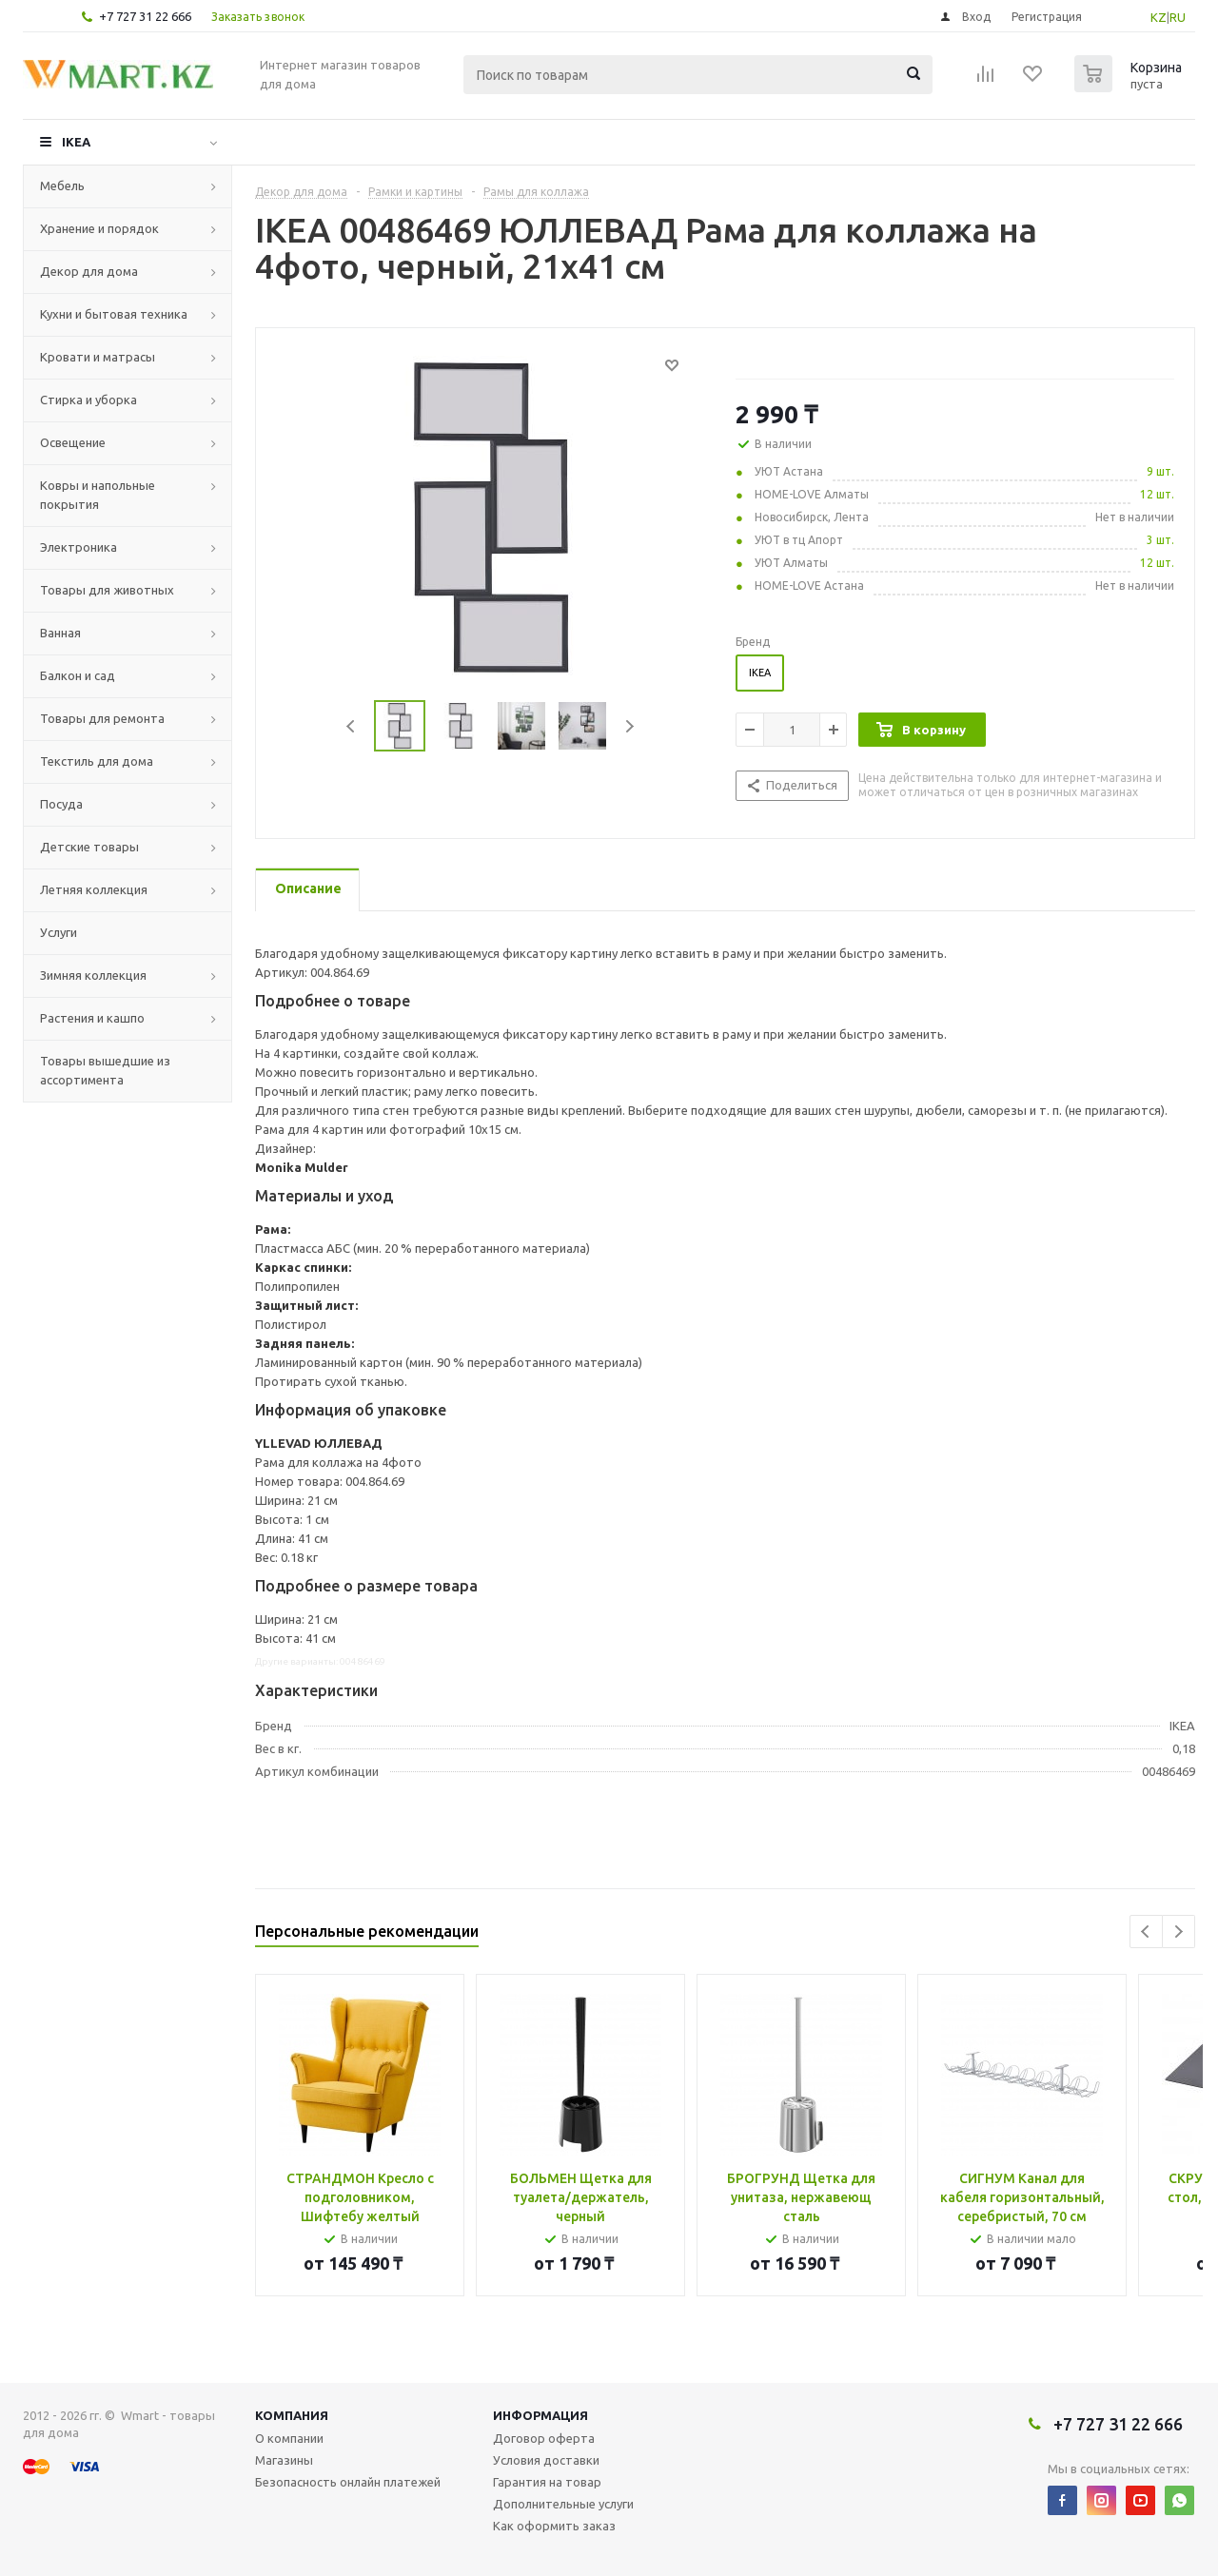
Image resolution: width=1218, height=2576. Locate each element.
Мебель (62, 185)
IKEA (76, 141)
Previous (351, 726)
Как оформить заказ (554, 2525)
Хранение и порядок (99, 228)
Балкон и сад (77, 675)
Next (629, 726)
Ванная (60, 632)
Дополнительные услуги (563, 2503)
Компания (291, 2415)
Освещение (73, 442)
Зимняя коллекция (93, 975)
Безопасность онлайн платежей (348, 2481)
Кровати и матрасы (97, 356)
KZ (1158, 17)
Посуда (61, 803)
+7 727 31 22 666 (145, 16)
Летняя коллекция (93, 889)
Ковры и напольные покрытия (97, 494)
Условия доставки (546, 2460)
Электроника (78, 547)
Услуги (58, 932)
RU (1177, 17)
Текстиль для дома (96, 761)
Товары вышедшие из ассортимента (105, 1070)
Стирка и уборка (88, 399)
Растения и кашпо (92, 1018)
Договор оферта (544, 2438)
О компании (289, 2438)
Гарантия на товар (547, 2481)
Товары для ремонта (102, 718)
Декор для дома (89, 271)
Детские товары (89, 846)
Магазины (284, 2460)
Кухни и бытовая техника (113, 314)
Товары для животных (107, 589)
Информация (540, 2415)
